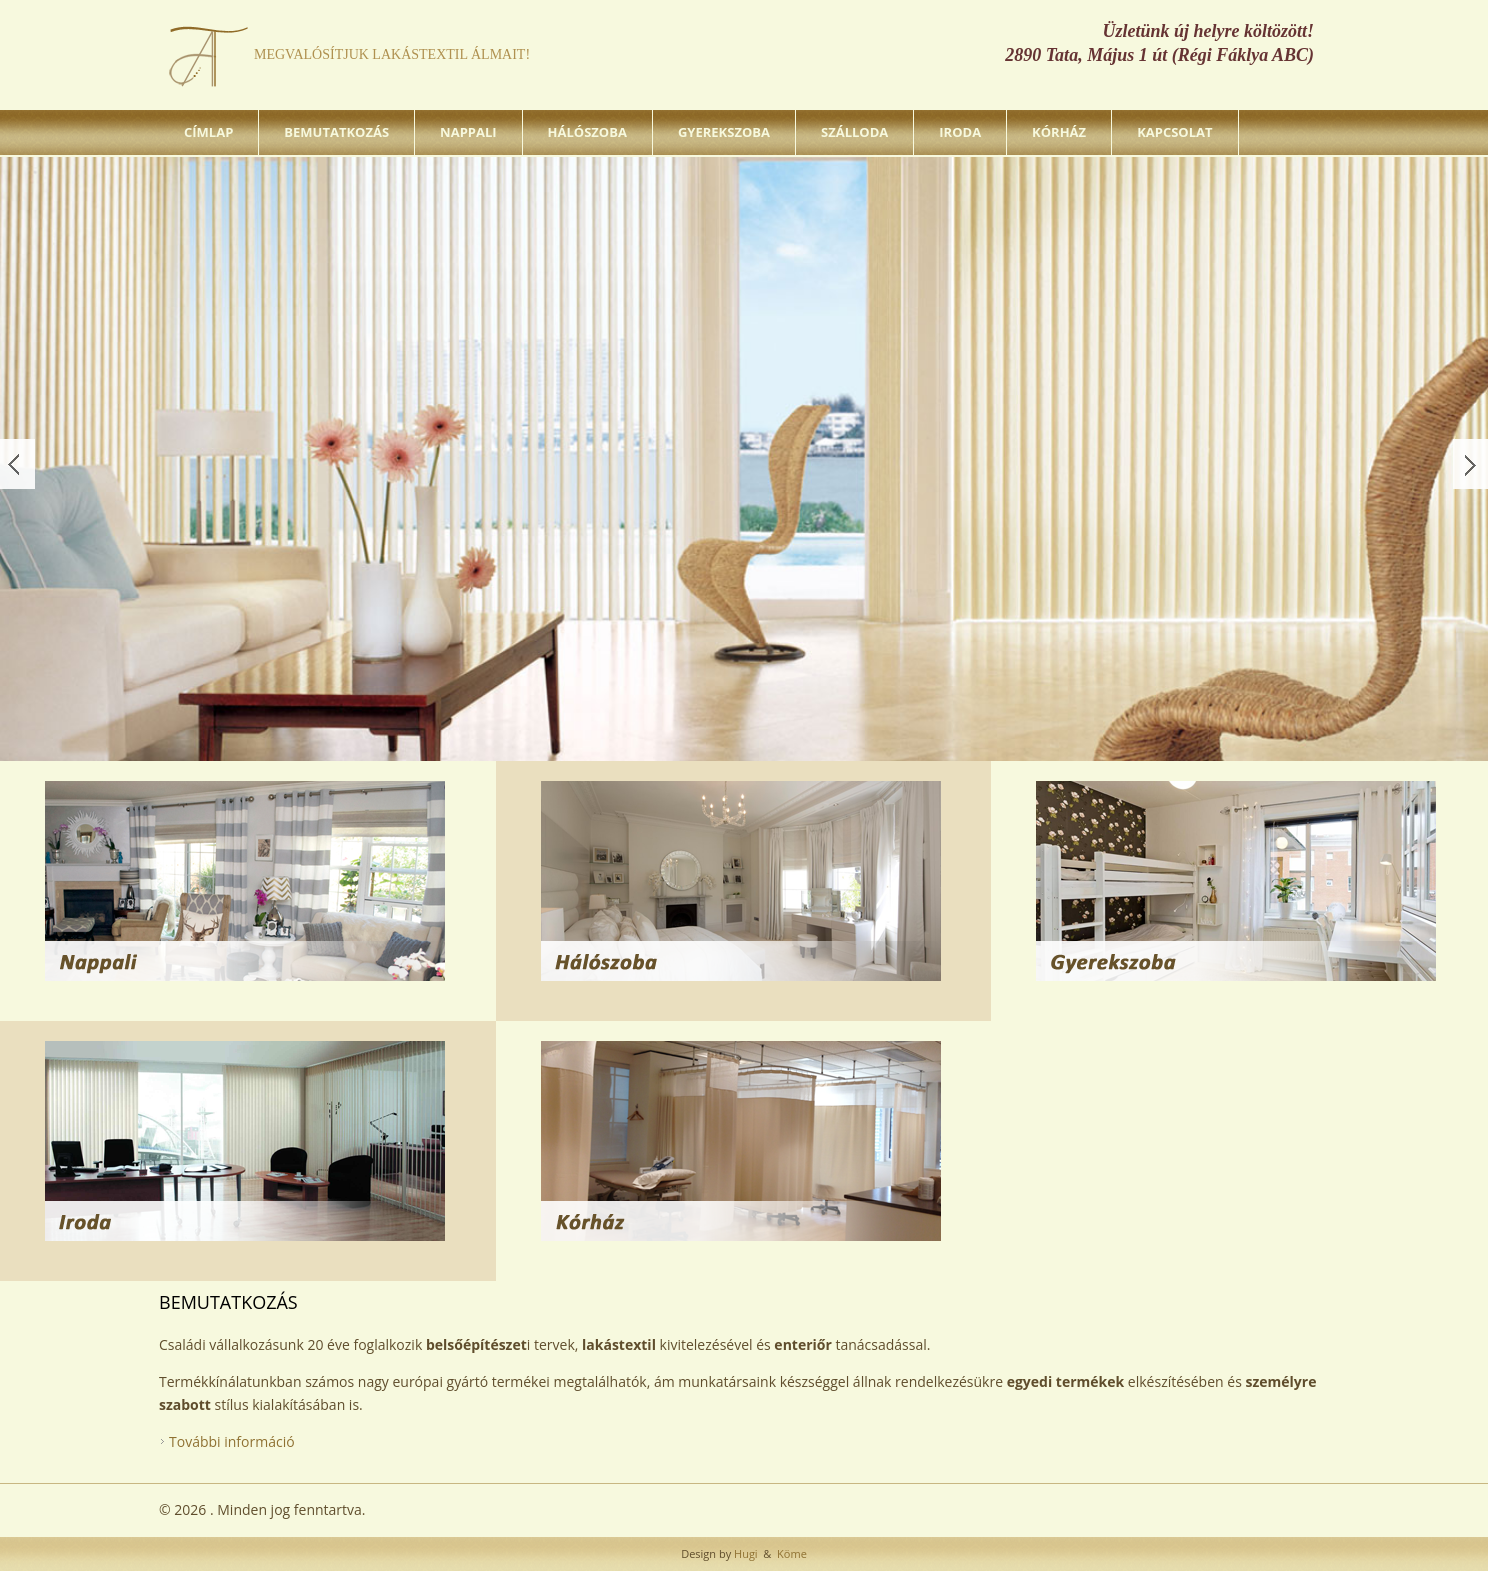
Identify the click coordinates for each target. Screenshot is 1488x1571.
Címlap (208, 132)
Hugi (744, 1553)
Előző (17, 464)
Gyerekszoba (724, 132)
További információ (232, 1441)
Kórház (1059, 132)
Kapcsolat (1174, 132)
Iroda (960, 132)
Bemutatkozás (336, 132)
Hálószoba (587, 132)
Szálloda (854, 132)
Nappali (468, 132)
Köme (790, 1553)
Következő (1470, 464)
